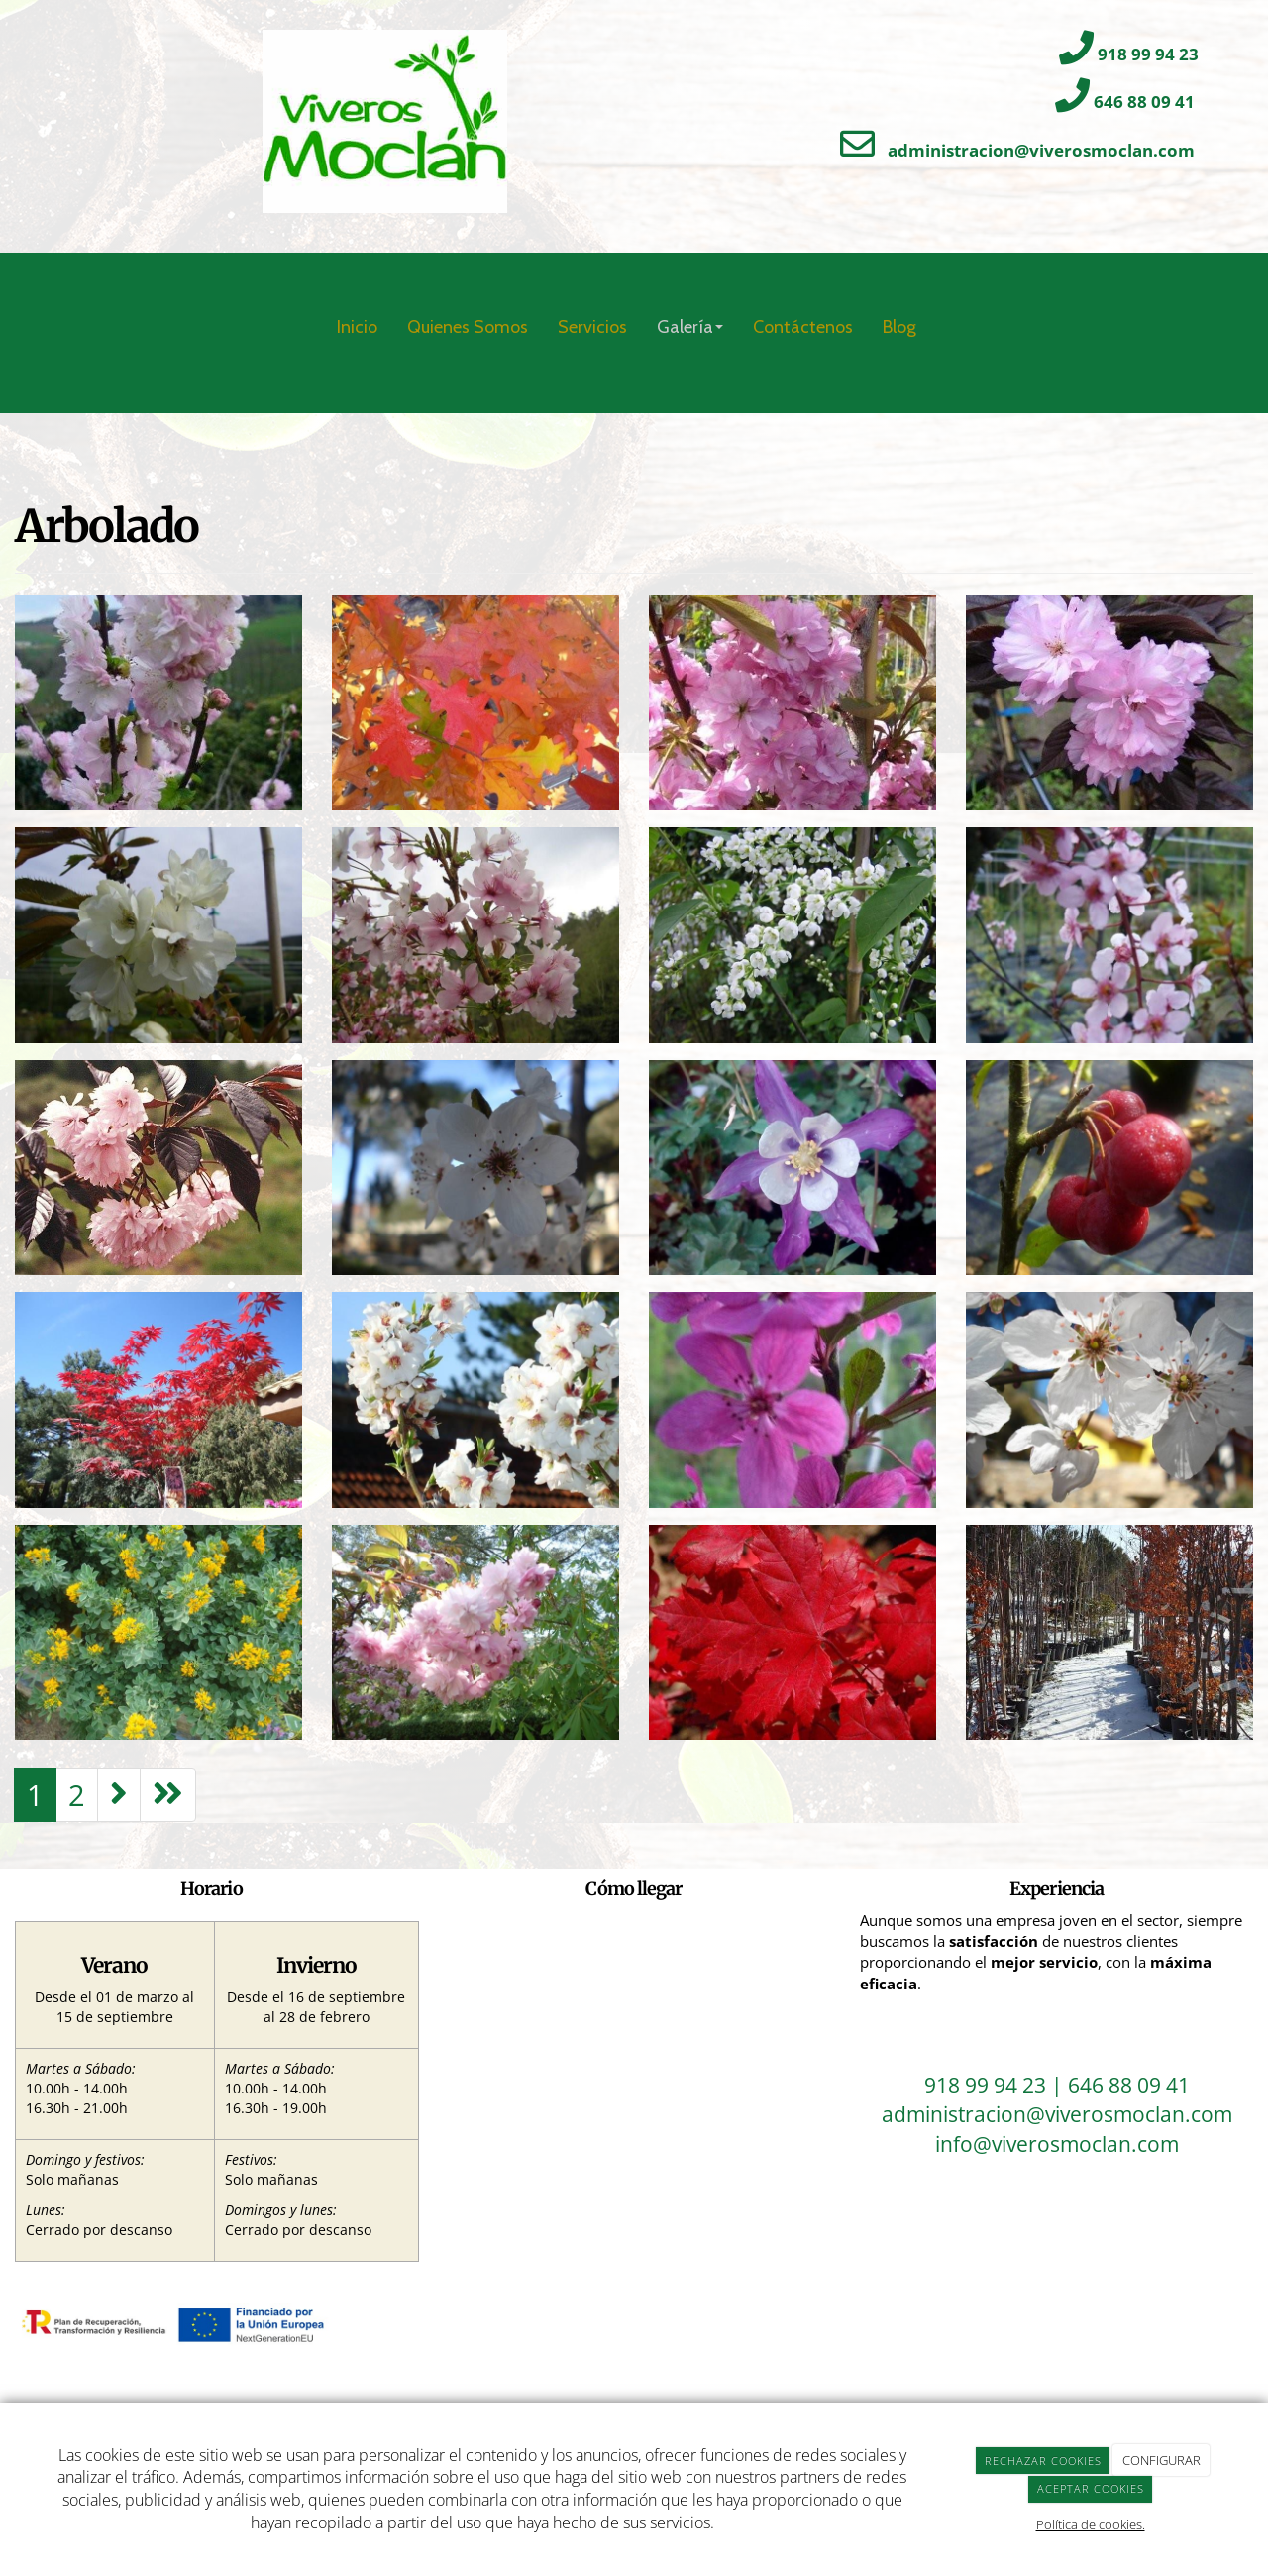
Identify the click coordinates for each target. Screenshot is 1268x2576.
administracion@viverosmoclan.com (1041, 150)
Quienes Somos (467, 327)
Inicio (357, 327)
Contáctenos (803, 327)
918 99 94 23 (1148, 54)
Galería (690, 327)
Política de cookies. (1090, 2524)
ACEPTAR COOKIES (1090, 2488)
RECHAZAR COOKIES (1043, 2460)
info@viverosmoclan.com (1057, 2144)
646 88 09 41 (1144, 101)
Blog (899, 327)
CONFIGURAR (1161, 2460)
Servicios (592, 327)
